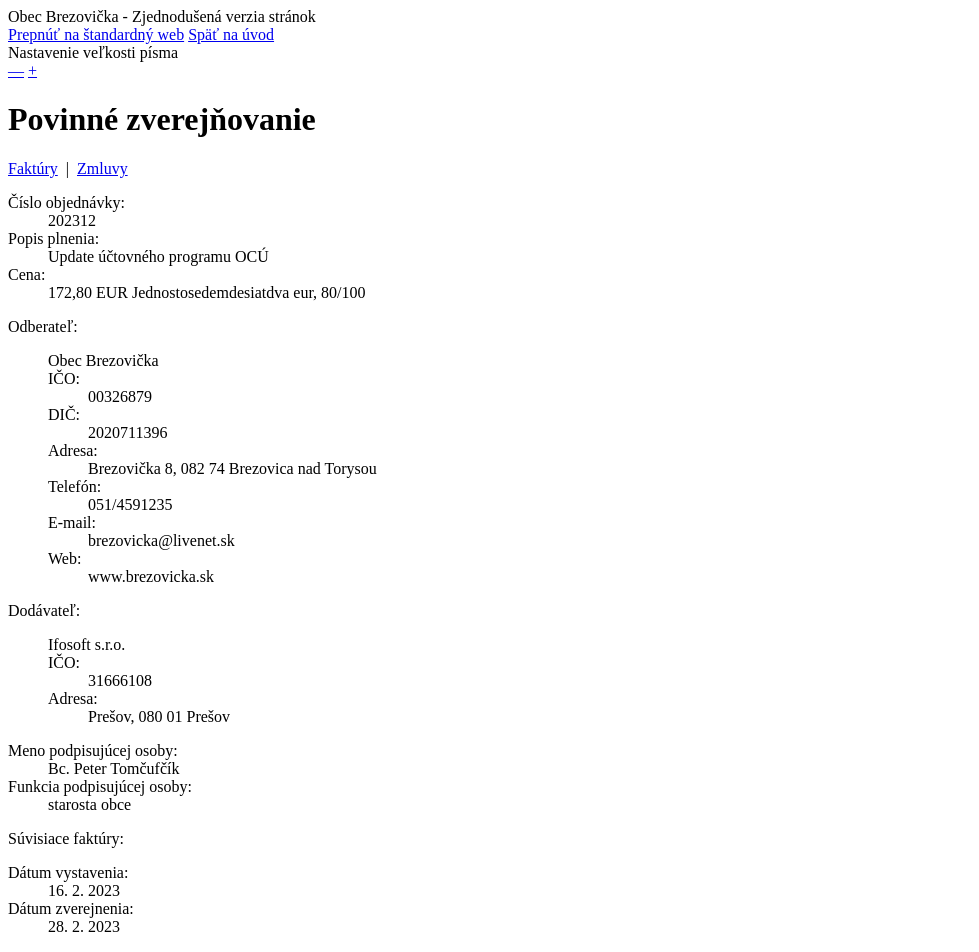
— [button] (16, 70)
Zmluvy (102, 168)
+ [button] (32, 70)
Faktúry (33, 168)
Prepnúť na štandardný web (96, 34)
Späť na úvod (231, 34)
